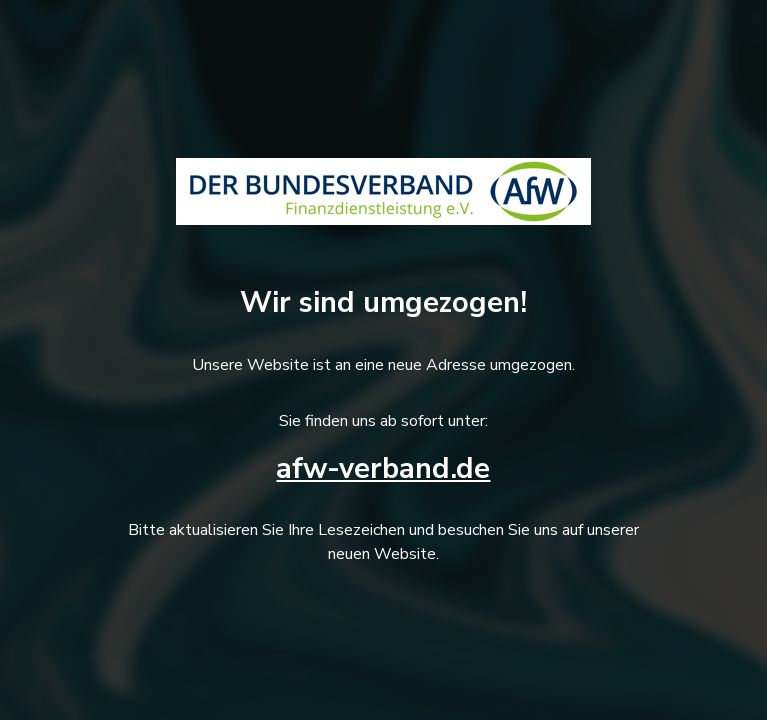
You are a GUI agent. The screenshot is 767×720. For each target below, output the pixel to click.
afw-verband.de (383, 468)
